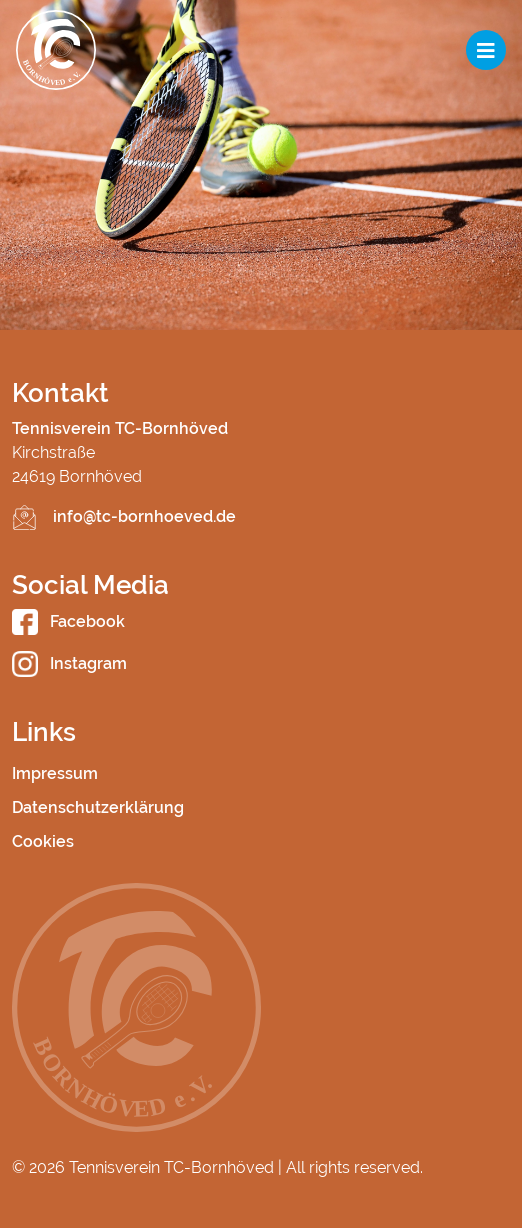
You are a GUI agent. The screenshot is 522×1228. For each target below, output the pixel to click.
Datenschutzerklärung (98, 807)
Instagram (69, 663)
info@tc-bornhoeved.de (144, 516)
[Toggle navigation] (486, 50)
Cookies (43, 841)
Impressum (55, 773)
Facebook (68, 621)
